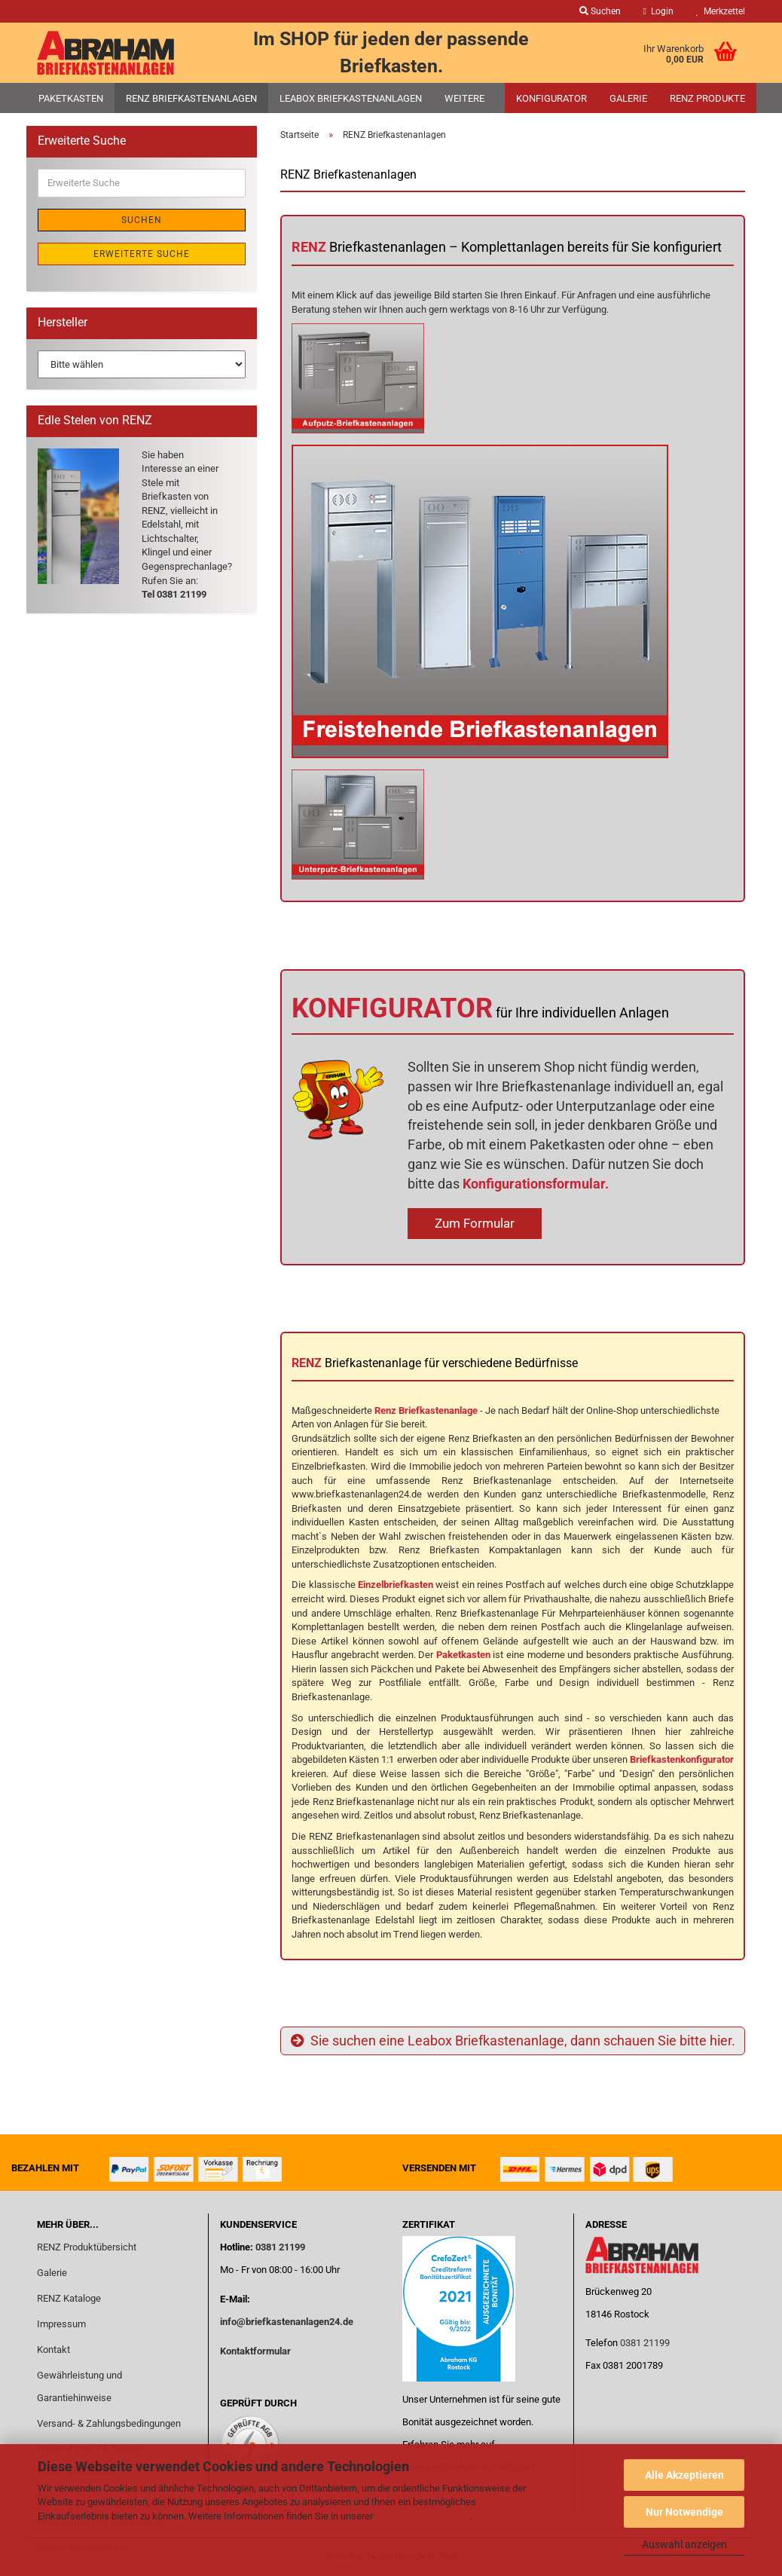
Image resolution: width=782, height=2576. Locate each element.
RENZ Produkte (707, 98)
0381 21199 (279, 2247)
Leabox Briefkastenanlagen (351, 98)
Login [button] (658, 11)
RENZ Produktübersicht (86, 2247)
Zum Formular (475, 1223)
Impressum (61, 2324)
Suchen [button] (600, 11)
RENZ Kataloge (69, 2298)
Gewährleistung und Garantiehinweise (79, 2386)
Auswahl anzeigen (684, 2544)
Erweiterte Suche (141, 254)
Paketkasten (70, 98)
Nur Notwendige (684, 2512)
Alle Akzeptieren (684, 2475)
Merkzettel (720, 11)
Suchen (141, 220)
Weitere (464, 98)
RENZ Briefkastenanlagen (191, 98)
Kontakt (53, 2349)
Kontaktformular (255, 2351)
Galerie (628, 98)
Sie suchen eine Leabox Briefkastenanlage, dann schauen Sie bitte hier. (513, 2040)
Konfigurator (551, 98)
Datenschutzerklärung (422, 2516)
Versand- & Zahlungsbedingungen (109, 2423)
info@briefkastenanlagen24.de (286, 2321)
